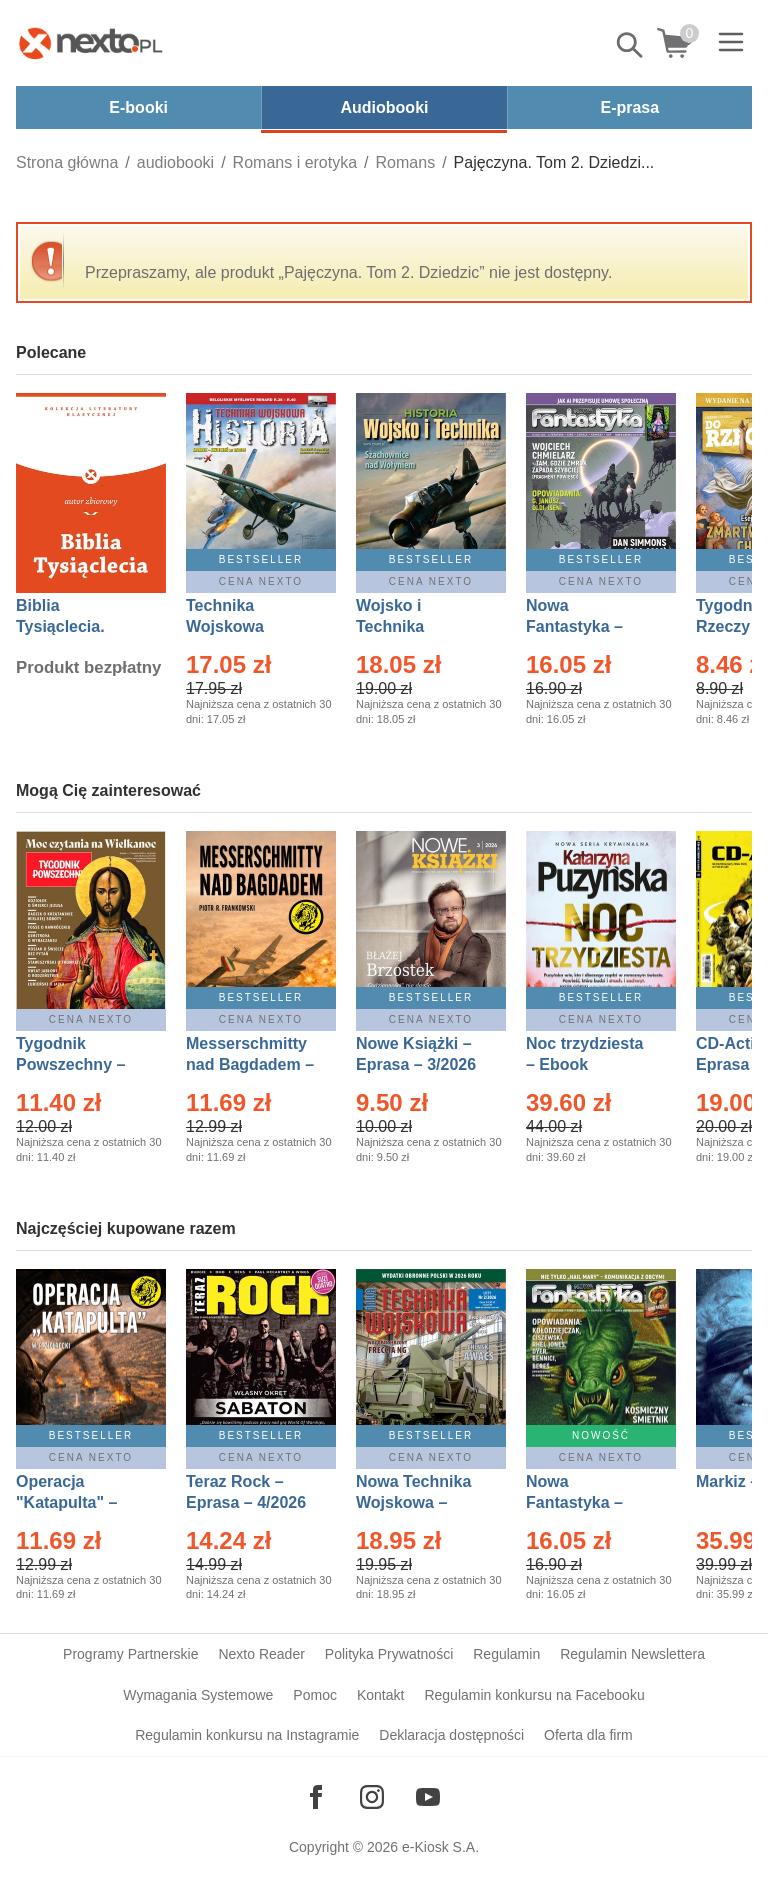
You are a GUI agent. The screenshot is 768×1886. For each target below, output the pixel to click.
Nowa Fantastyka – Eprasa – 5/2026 (586, 1502)
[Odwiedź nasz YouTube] (428, 1797)
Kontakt (380, 1695)
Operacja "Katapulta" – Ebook (66, 1502)
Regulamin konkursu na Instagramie (247, 1735)
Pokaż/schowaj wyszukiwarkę (631, 45)
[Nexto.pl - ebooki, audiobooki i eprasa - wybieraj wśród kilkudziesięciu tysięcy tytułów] (91, 43)
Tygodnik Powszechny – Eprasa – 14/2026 (80, 1064)
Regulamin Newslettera (632, 1654)
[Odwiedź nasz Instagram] (372, 1797)
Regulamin (506, 1654)
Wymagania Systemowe (198, 1695)
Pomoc (315, 1695)
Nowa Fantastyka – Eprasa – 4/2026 (586, 626)
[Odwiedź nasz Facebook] (316, 1797)
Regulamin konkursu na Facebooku (534, 1695)
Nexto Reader (261, 1654)
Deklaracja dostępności (451, 1735)
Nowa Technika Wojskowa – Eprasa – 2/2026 (416, 1502)
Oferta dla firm (588, 1735)
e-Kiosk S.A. (440, 1847)
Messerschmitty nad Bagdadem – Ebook (250, 1064)
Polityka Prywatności (389, 1654)
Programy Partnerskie (130, 1654)
